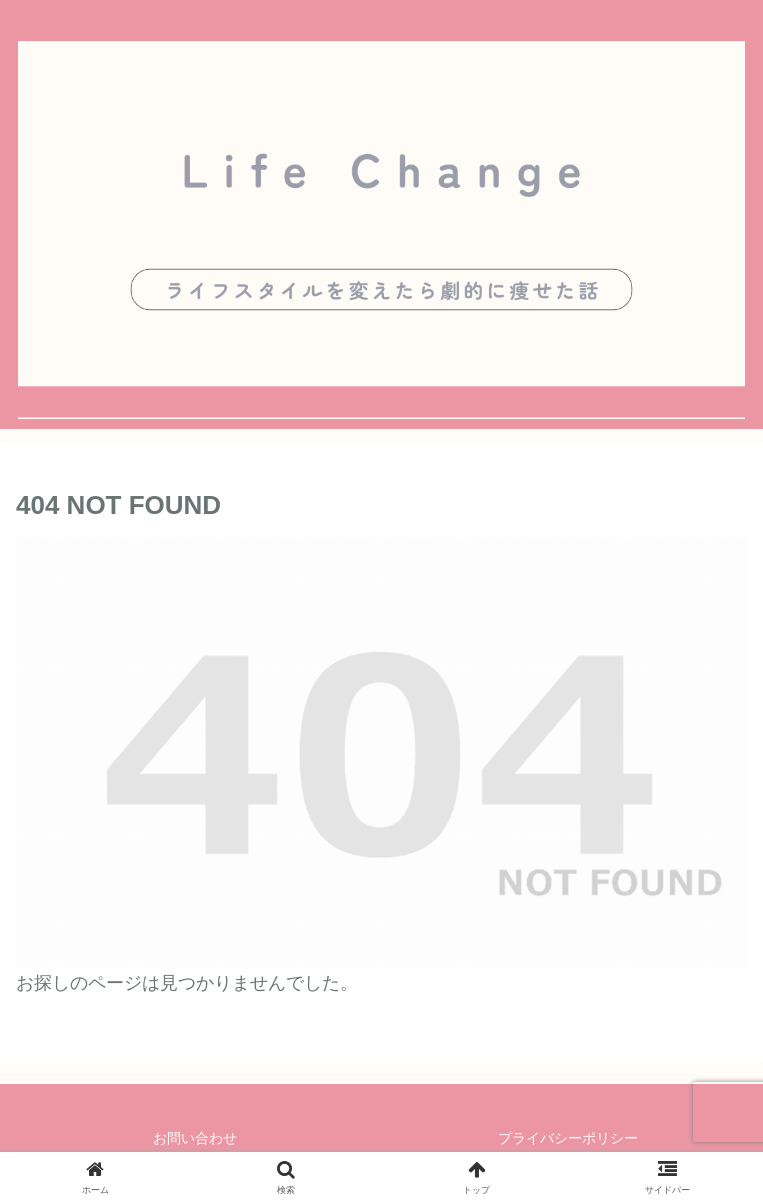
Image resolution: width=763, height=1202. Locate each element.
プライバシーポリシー (568, 1138)
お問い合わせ (195, 1138)
